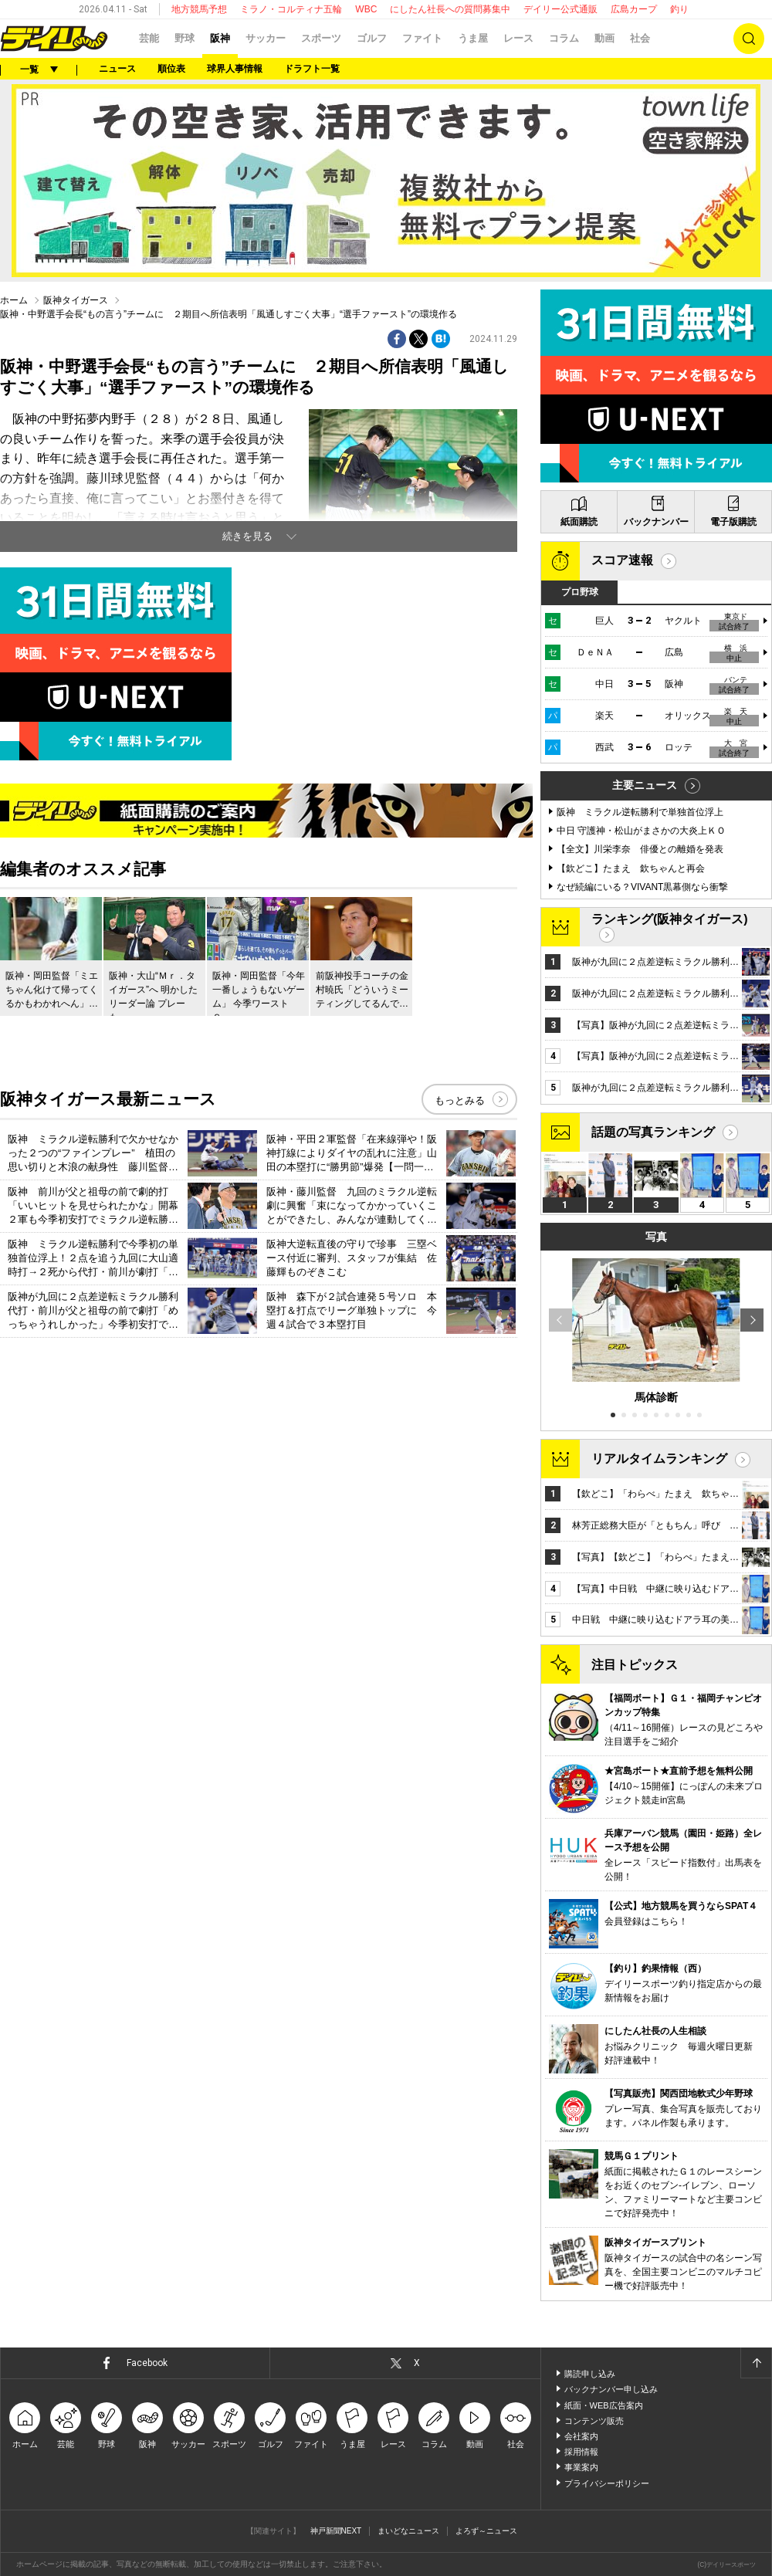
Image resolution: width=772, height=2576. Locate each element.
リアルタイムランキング (659, 1458)
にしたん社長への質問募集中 (450, 9)
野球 (184, 38)
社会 (640, 38)
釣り (679, 9)
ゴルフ (372, 38)
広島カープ (634, 9)
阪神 (220, 38)
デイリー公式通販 (560, 9)
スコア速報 (622, 560)
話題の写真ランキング (653, 1132)
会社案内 (581, 2436)
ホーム (14, 300)
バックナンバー (656, 521)
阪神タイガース (75, 300)
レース (518, 38)
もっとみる (460, 1100)
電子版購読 (733, 521)
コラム (564, 38)
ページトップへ (755, 2363)
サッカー (265, 38)
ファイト (422, 38)
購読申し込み (589, 2373)
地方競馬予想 (199, 9)
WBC (366, 9)
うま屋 (473, 38)
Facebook (147, 2363)
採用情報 (581, 2451)
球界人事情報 (234, 68)
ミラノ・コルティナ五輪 (291, 9)
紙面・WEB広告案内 (603, 2405)
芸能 (149, 38)
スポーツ (321, 38)
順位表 (171, 68)
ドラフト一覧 (312, 68)
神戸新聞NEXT (336, 2531)
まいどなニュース (408, 2531)
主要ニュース (644, 785)
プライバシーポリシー (606, 2483)
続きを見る (247, 536)
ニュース (117, 68)
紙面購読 (579, 521)
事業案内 (581, 2467)
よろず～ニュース (486, 2531)
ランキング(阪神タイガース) (669, 919)
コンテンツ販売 (594, 2420)
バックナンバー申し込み (611, 2389)
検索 (748, 38)
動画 (604, 38)
